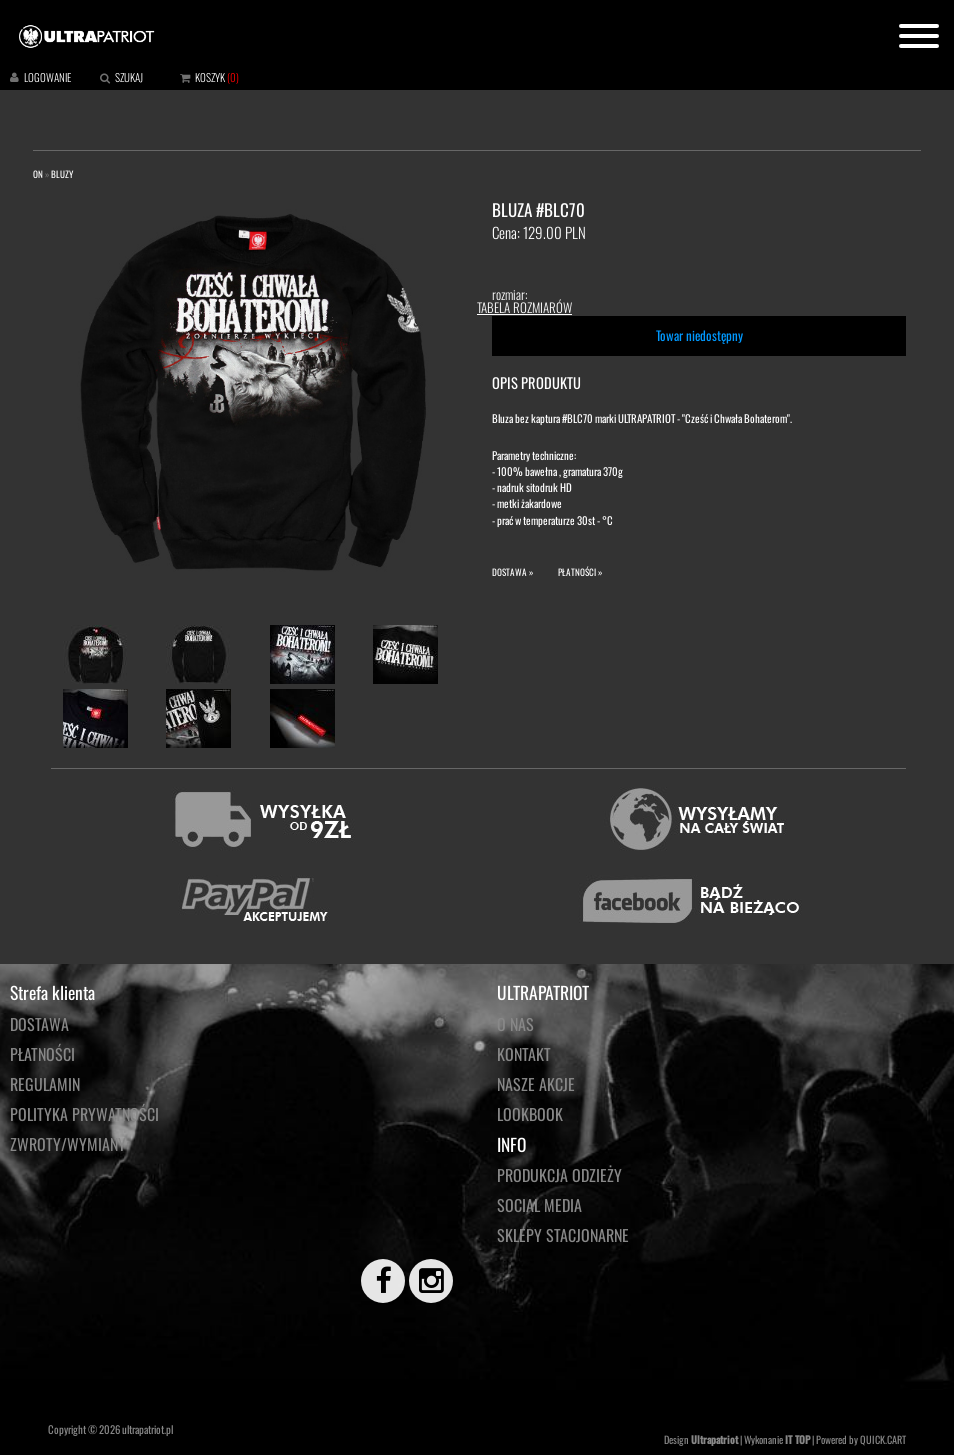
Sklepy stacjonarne (563, 1235)
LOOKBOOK (530, 1114)
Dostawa (39, 1024)
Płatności (42, 1054)
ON (38, 174)
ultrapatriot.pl (147, 1429)
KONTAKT (524, 1054)
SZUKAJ (129, 77)
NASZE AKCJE (536, 1084)
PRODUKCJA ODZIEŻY (559, 1175)
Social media (539, 1205)
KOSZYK (210, 77)
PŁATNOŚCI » (580, 572)
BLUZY (62, 174)
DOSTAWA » (512, 572)
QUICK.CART (883, 1439)
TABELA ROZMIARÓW (524, 307)
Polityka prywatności (84, 1114)
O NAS (515, 1024)
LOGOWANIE (47, 77)
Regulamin (45, 1084)
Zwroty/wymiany (68, 1144)
